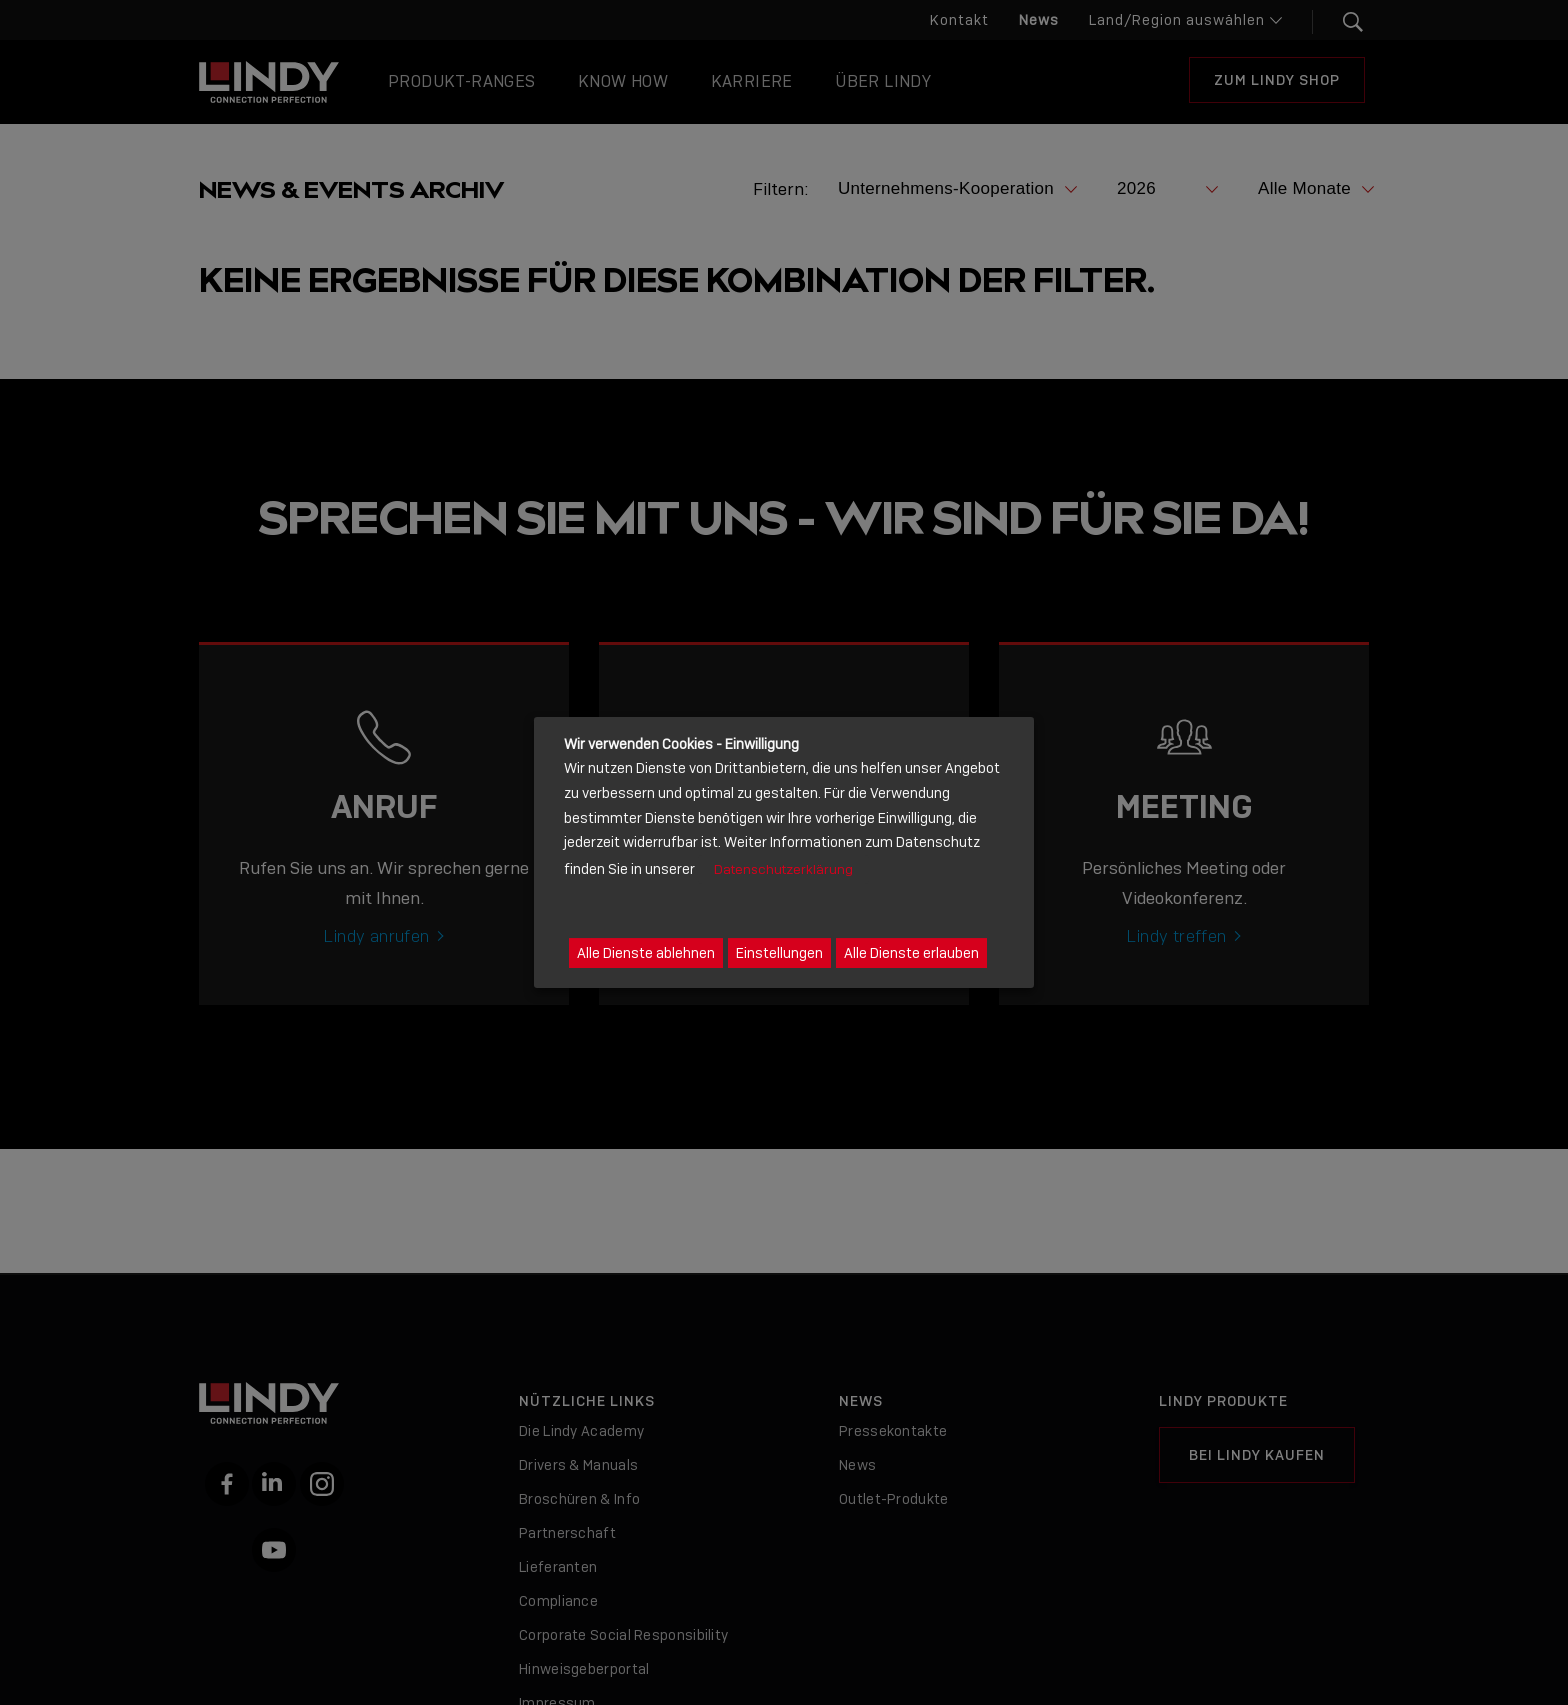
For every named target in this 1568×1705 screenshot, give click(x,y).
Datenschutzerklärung (783, 869)
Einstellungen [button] (779, 953)
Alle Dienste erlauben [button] (911, 953)
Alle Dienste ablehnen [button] (646, 953)
